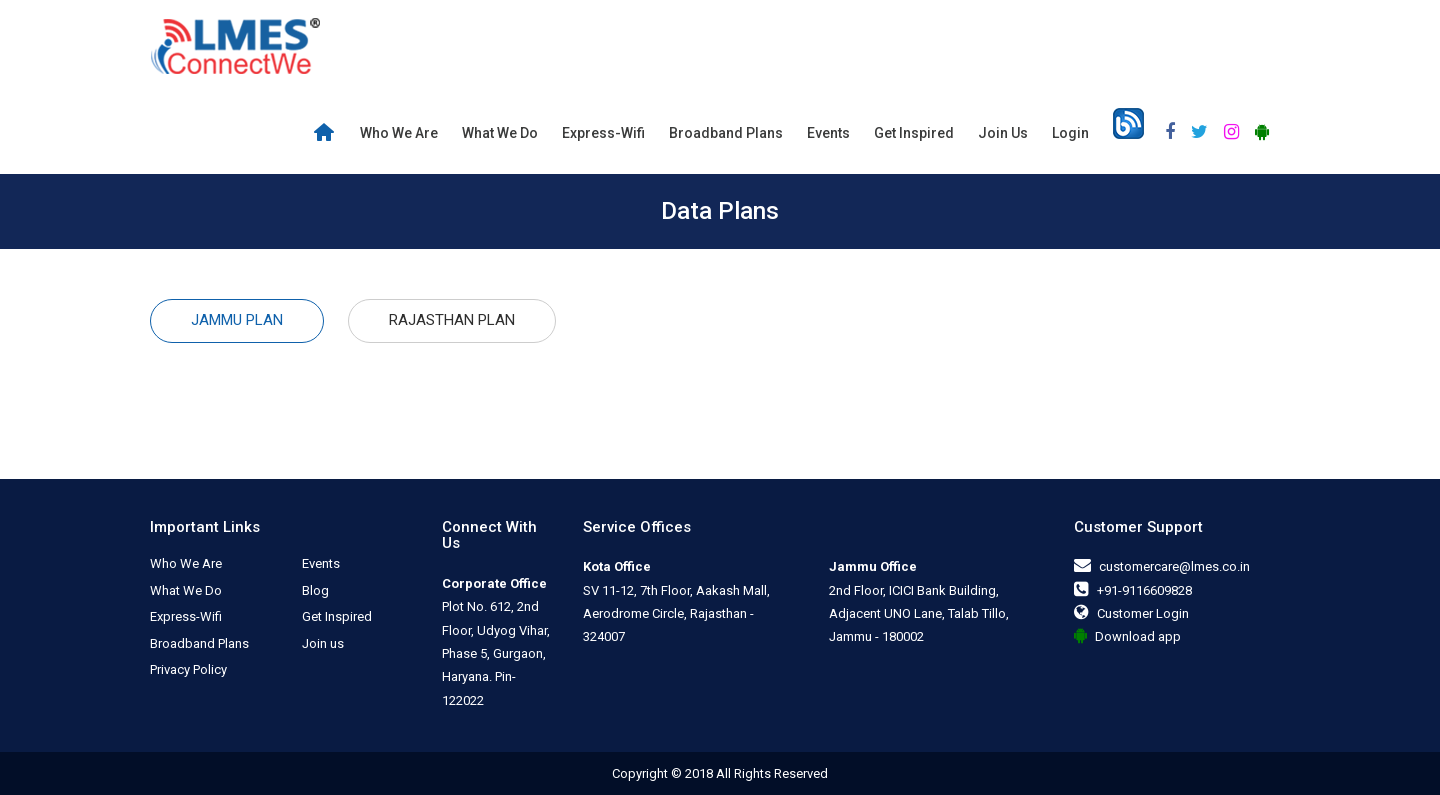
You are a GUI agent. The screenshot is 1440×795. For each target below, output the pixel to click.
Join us (1003, 133)
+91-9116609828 (1144, 590)
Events (828, 133)
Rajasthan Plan (452, 320)
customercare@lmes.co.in (1174, 566)
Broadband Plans (726, 133)
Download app (1138, 636)
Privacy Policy (188, 669)
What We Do (500, 133)
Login (1070, 133)
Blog (315, 590)
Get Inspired (914, 133)
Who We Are (399, 133)
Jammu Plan (237, 320)
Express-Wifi (603, 133)
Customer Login (1143, 613)
